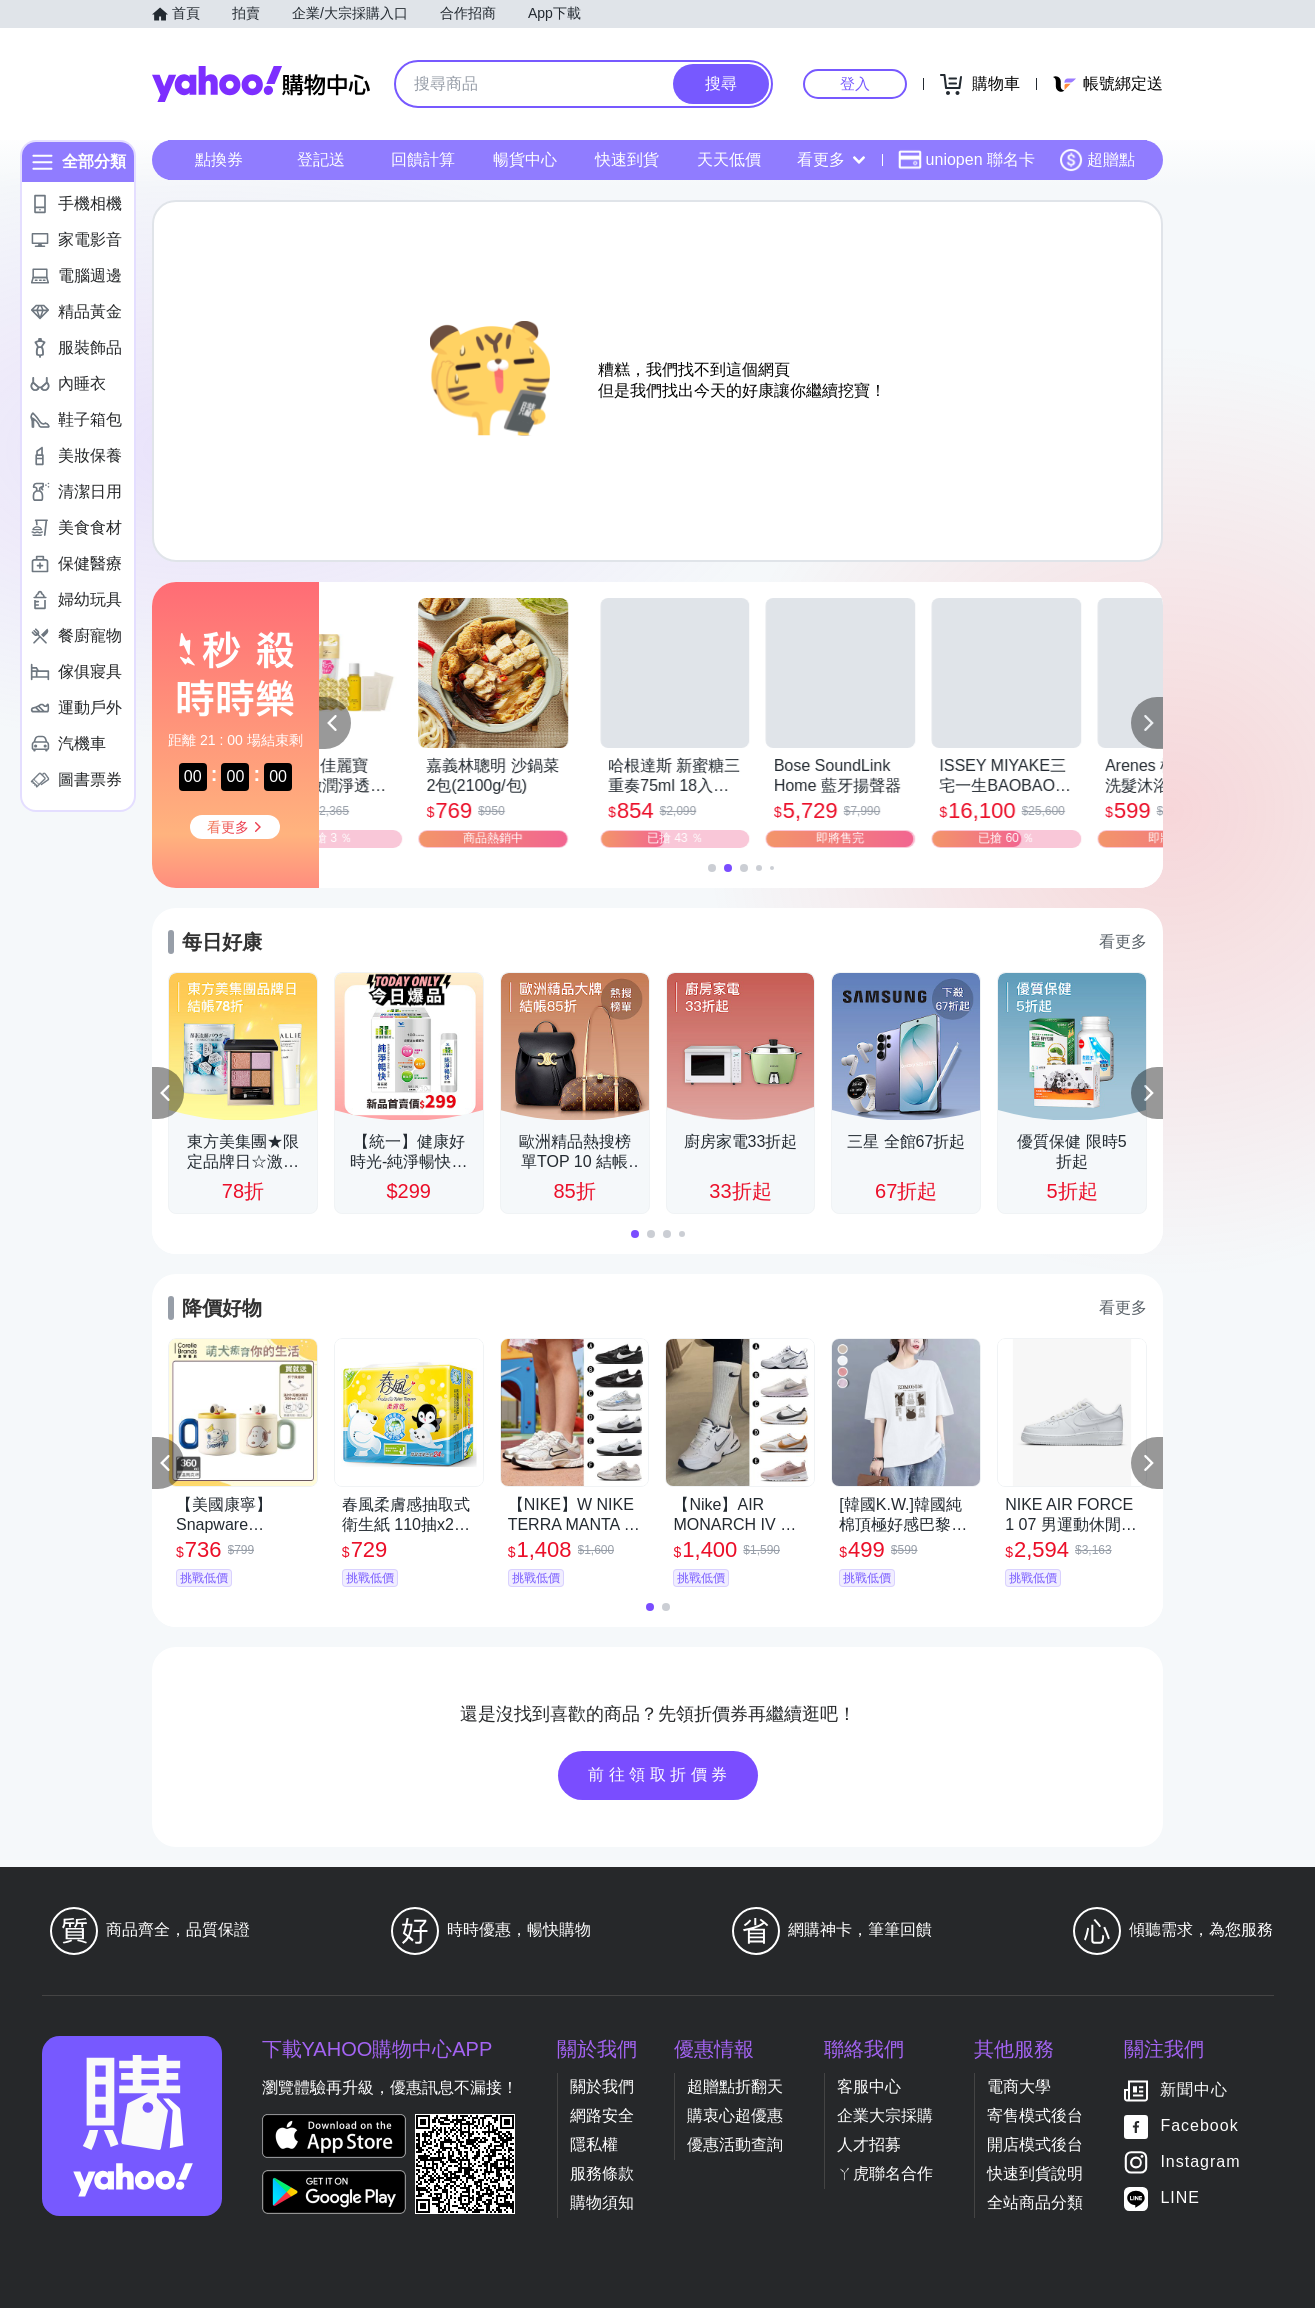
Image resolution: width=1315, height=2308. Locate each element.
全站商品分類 (1035, 2202)
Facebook (1199, 2126)
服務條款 (602, 2173)
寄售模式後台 (1035, 2115)
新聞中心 (1194, 2090)
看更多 (831, 159)
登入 (855, 83)
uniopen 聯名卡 (966, 160)
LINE (1180, 2198)
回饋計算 (423, 159)
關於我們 (602, 2086)
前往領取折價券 (660, 1774)
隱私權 (594, 2144)
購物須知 (602, 2202)
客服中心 (869, 2086)
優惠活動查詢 (735, 2144)
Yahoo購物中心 (261, 84)
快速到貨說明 (1035, 2173)
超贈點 (1097, 160)
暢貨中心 (525, 159)
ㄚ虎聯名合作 (885, 2173)
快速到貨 (627, 159)
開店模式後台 (1035, 2144)
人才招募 (869, 2144)
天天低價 (729, 159)
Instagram (1200, 2162)
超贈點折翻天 (735, 2086)
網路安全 (602, 2115)
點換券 (219, 159)
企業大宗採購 (885, 2115)
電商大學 (1019, 2086)
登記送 (321, 159)
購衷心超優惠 (735, 2115)
